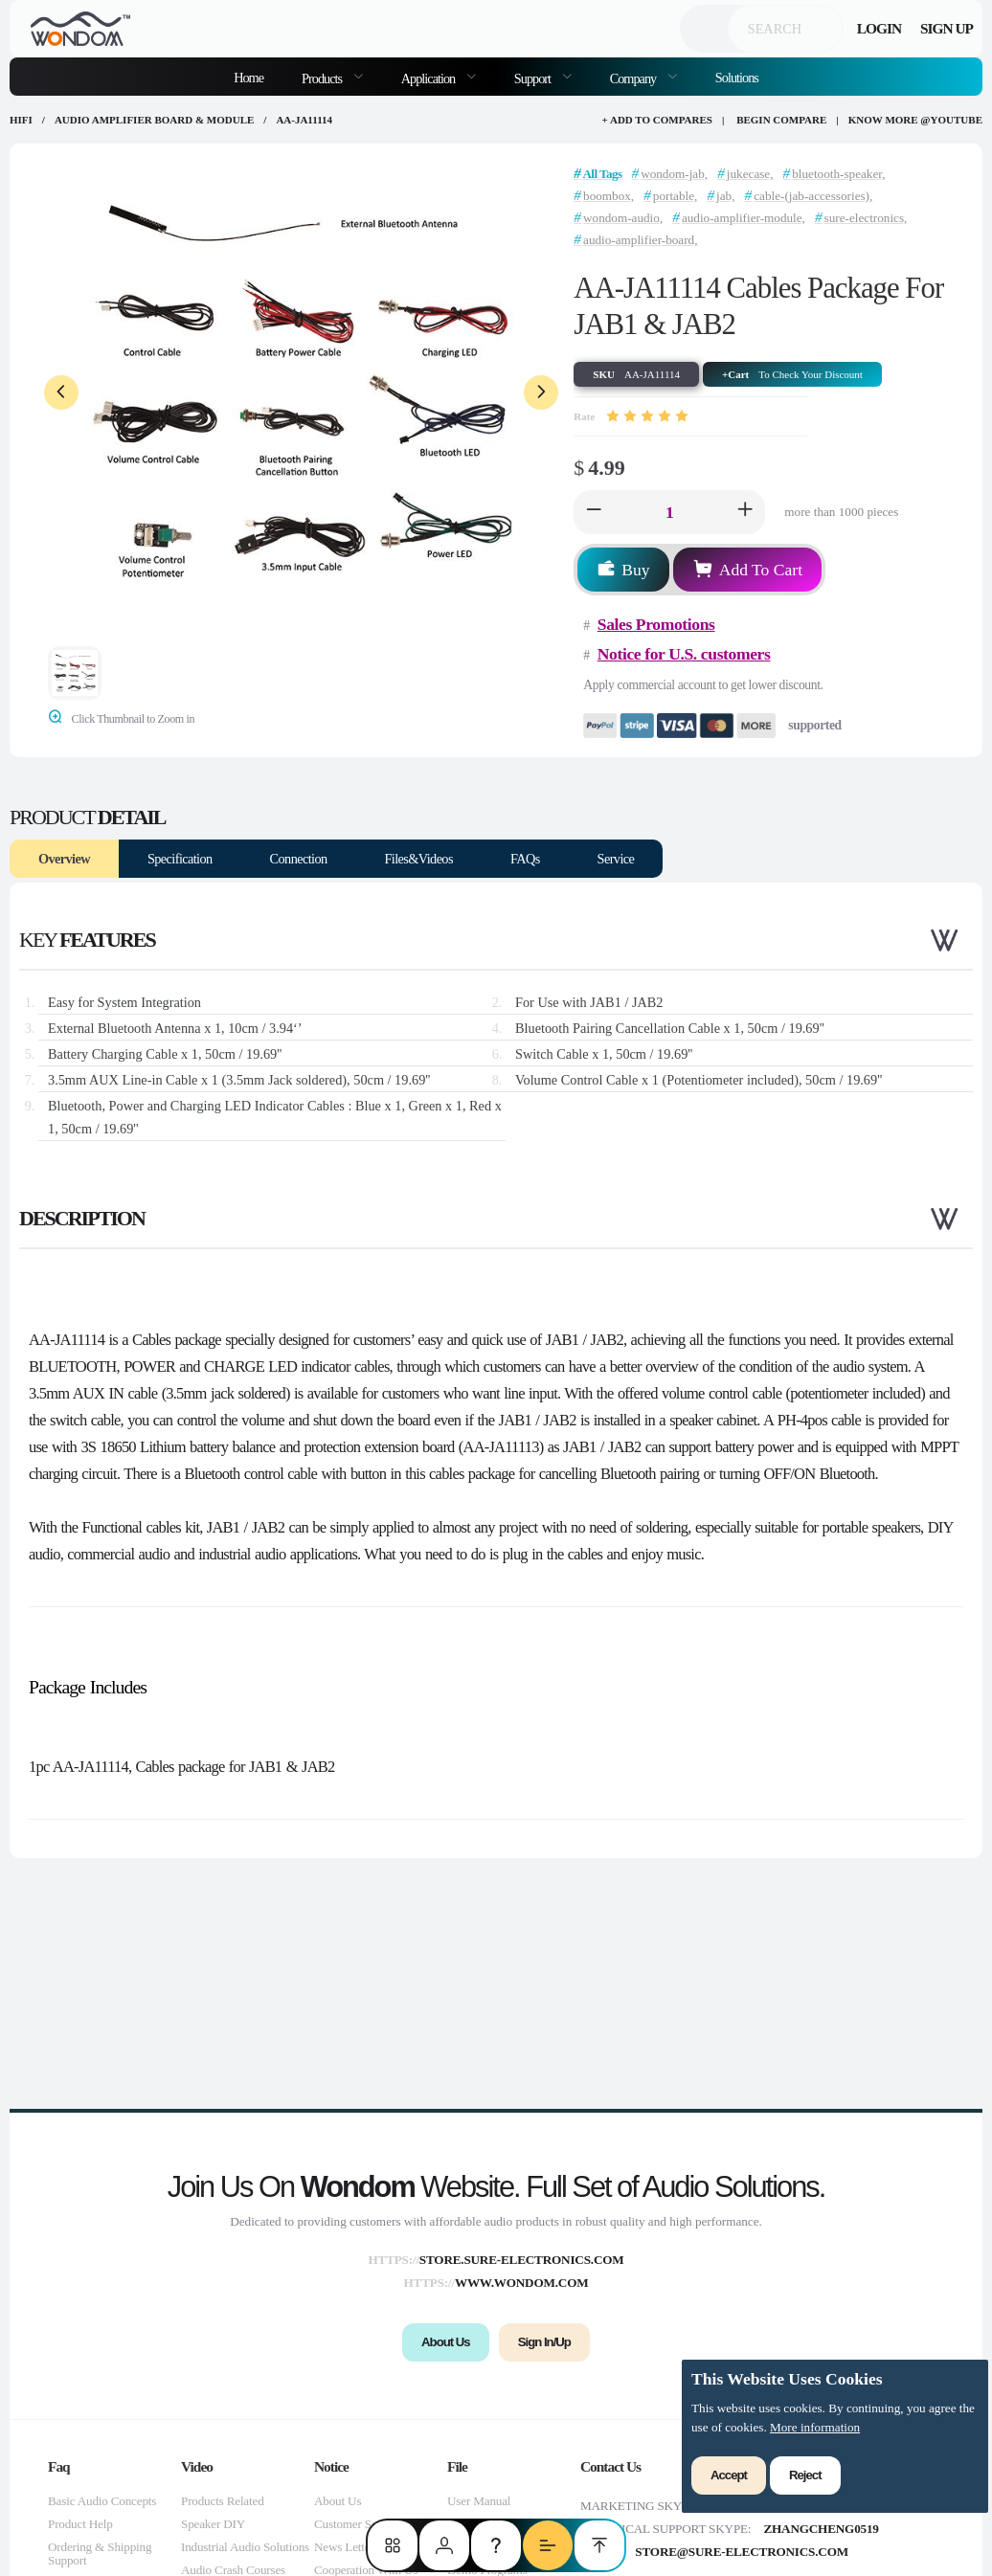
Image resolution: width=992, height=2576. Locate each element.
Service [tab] (616, 858)
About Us (337, 2501)
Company (634, 78)
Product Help (80, 2524)
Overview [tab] (64, 858)
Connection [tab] (298, 858)
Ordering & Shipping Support (99, 2553)
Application (429, 78)
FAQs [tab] (525, 858)
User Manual (478, 2501)
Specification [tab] (180, 858)
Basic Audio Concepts (102, 2501)
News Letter (344, 2547)
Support (533, 78)
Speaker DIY (213, 2524)
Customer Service (357, 2524)
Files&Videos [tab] (419, 858)
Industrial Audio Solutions (245, 2547)
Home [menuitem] (248, 77)
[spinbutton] (669, 512)
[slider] (647, 416)
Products (323, 78)
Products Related (222, 2501)
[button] (594, 512)
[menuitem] (332, 76)
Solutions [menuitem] (736, 77)
